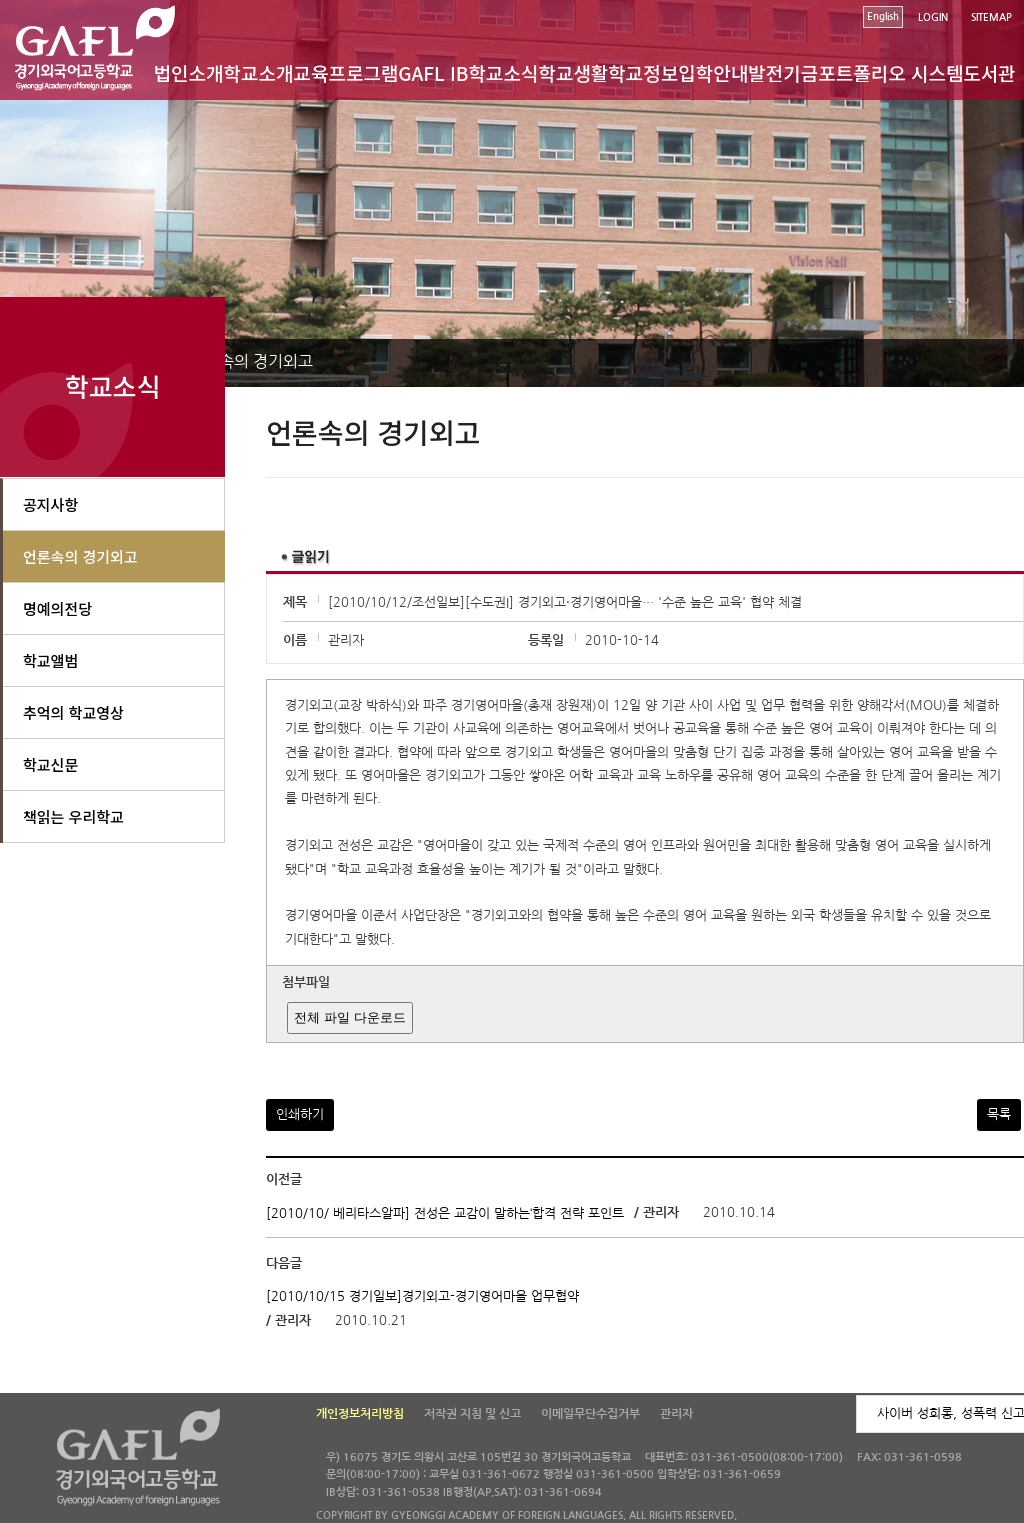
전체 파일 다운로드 (349, 1017)
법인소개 (189, 72)
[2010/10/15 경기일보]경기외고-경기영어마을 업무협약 (422, 1296)
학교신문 (50, 764)
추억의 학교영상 (73, 712)
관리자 (676, 1414)
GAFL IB (433, 72)
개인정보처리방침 (360, 1414)
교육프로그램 (345, 72)
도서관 (989, 72)
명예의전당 (57, 608)
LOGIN (933, 17)
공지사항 (50, 504)
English (883, 16)
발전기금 (783, 72)
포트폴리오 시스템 (890, 72)
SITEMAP (991, 17)
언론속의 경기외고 (251, 361)
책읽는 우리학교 (73, 816)
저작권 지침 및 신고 (472, 1414)
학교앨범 (50, 660)
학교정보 (643, 72)
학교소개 (259, 72)
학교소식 (504, 72)
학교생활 (573, 72)
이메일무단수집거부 (590, 1414)
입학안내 (713, 72)
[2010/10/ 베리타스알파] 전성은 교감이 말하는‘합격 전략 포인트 (445, 1212)
